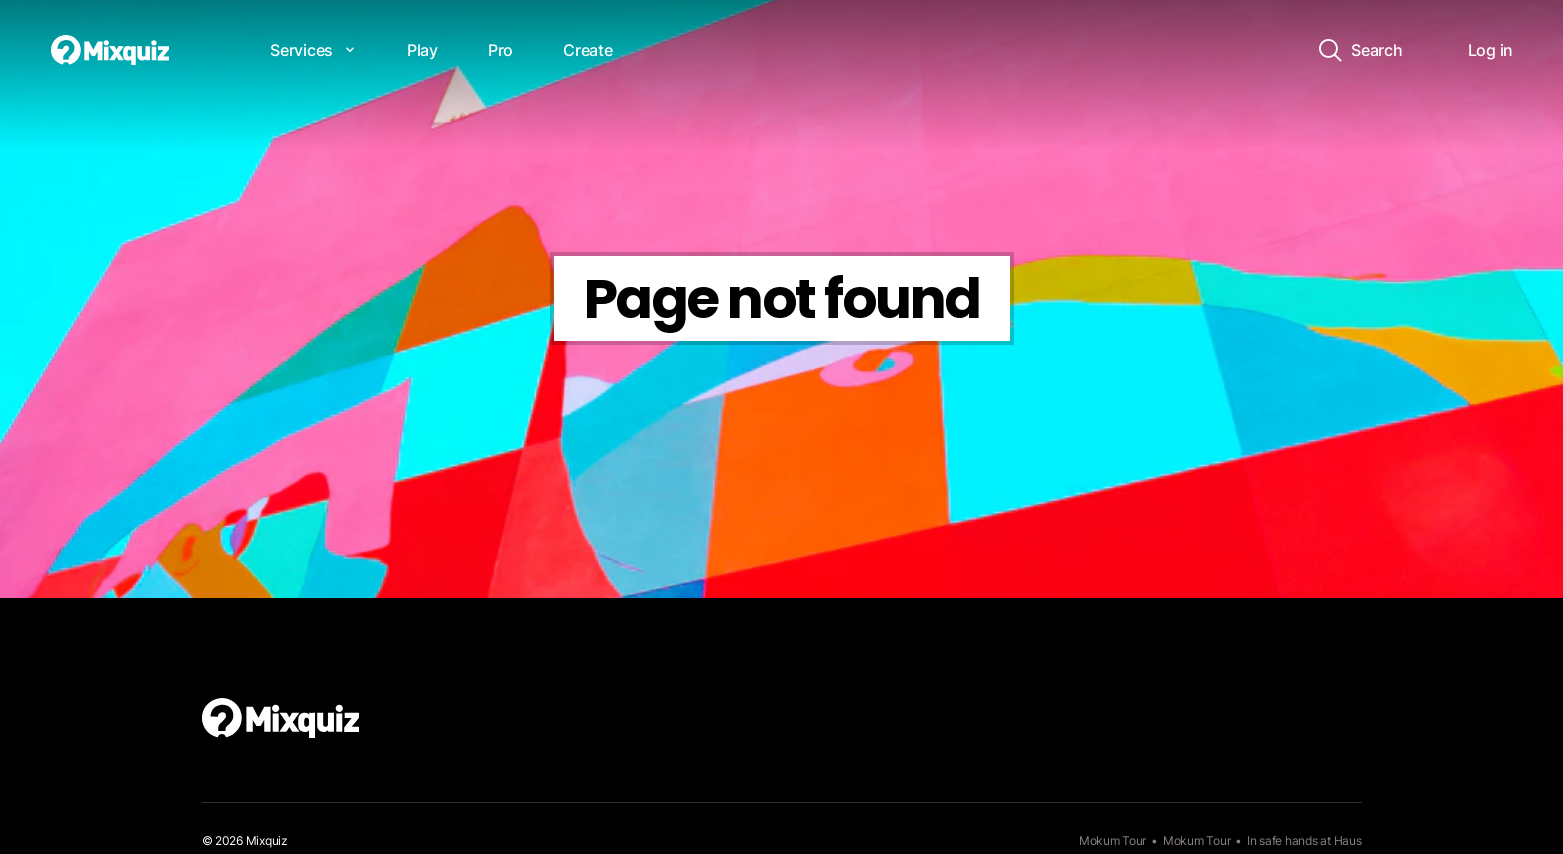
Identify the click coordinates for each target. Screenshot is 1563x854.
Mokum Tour (1112, 840)
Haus (1348, 840)
